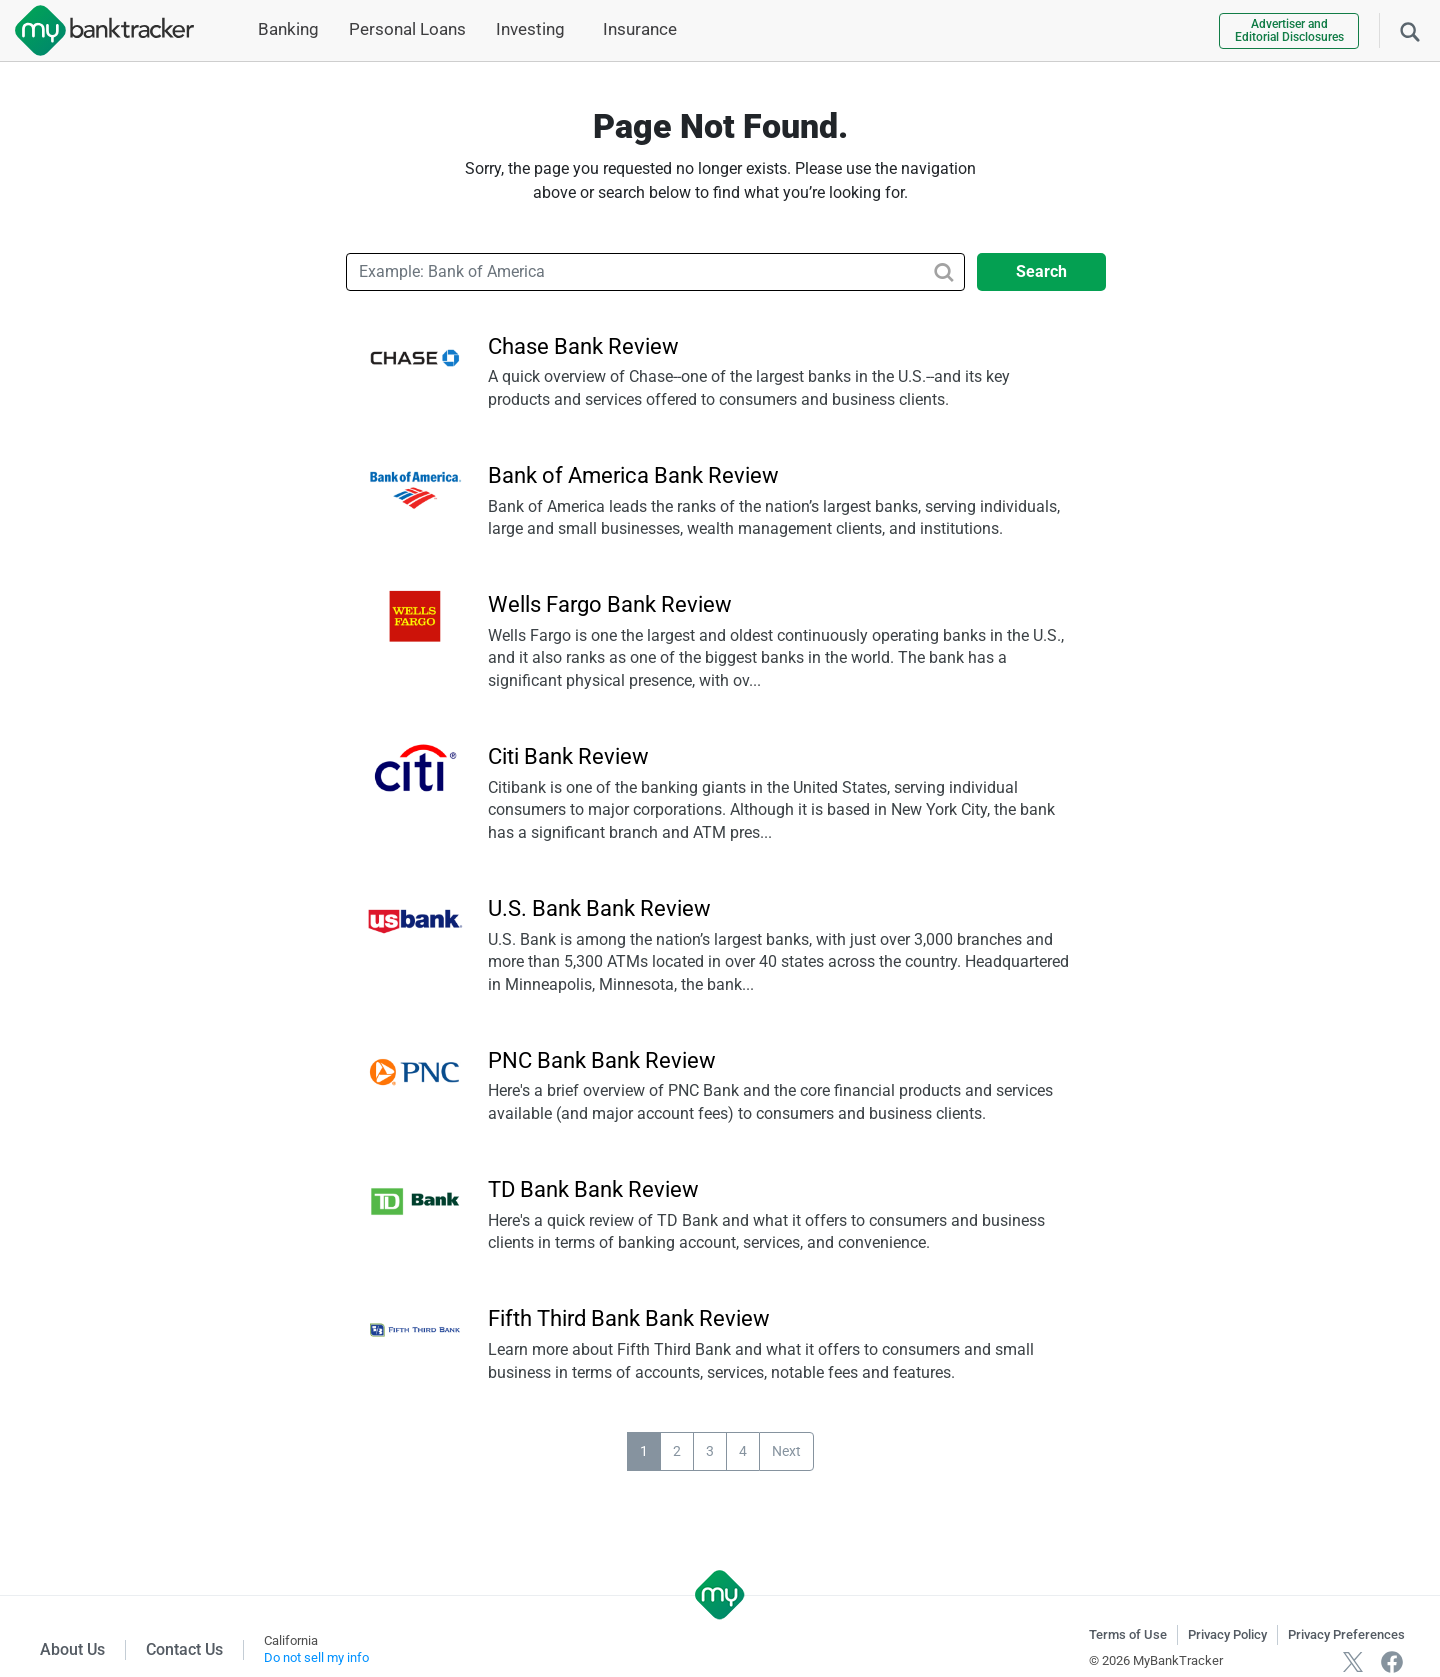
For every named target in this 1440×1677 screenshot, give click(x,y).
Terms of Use (1128, 1634)
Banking (288, 29)
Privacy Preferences (1346, 1634)
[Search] (1410, 30)
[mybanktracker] (97, 30)
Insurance (640, 29)
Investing (530, 29)
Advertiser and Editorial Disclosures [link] (1289, 30)
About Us (72, 1649)
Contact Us (184, 1649)
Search (1041, 271)
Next (786, 1451)
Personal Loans (407, 29)
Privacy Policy (1227, 1634)
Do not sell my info (316, 1657)
